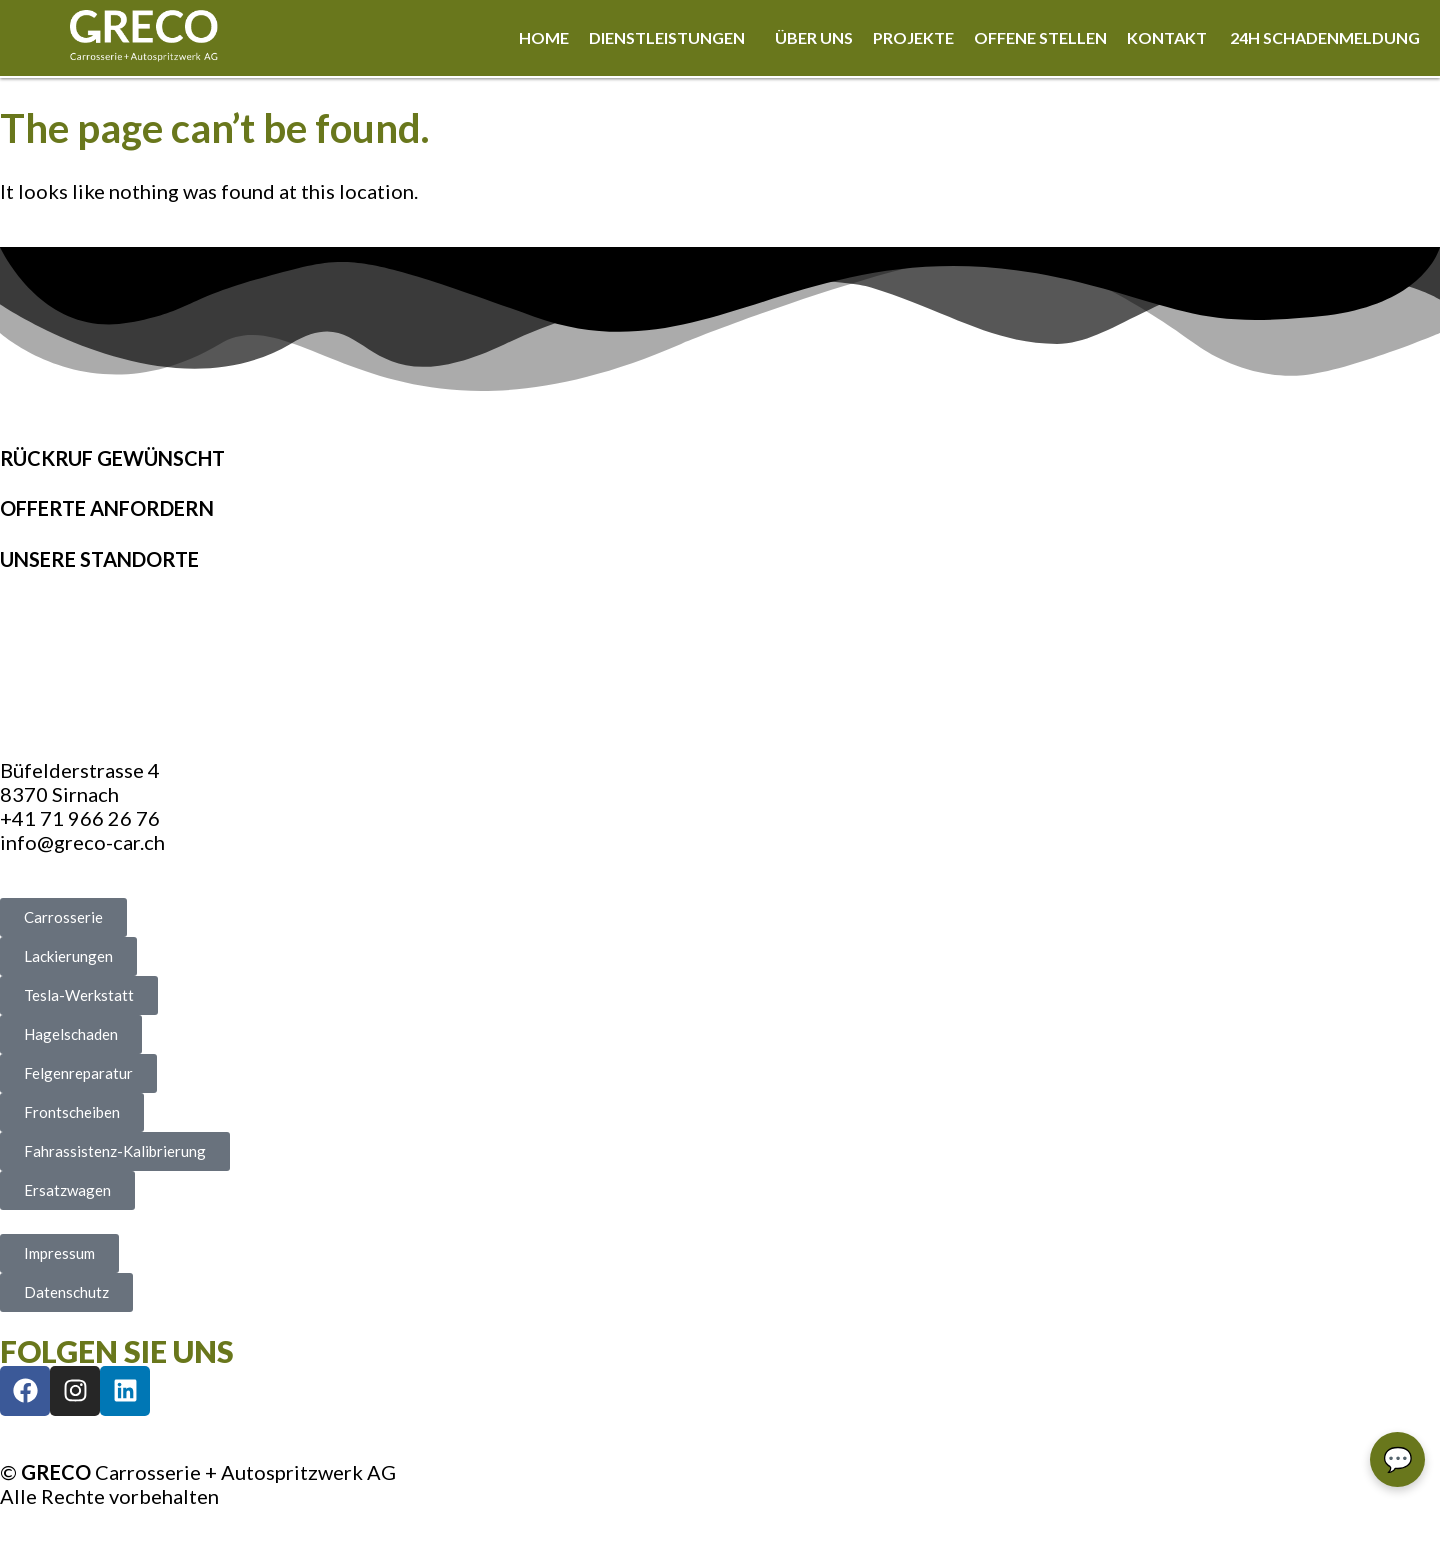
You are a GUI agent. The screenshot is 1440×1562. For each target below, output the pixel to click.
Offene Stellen (1040, 37)
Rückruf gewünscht (112, 458)
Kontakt (1168, 37)
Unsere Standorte (99, 559)
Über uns (814, 37)
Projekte (913, 37)
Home (544, 37)
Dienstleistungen (667, 37)
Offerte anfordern (107, 508)
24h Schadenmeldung (1325, 37)
